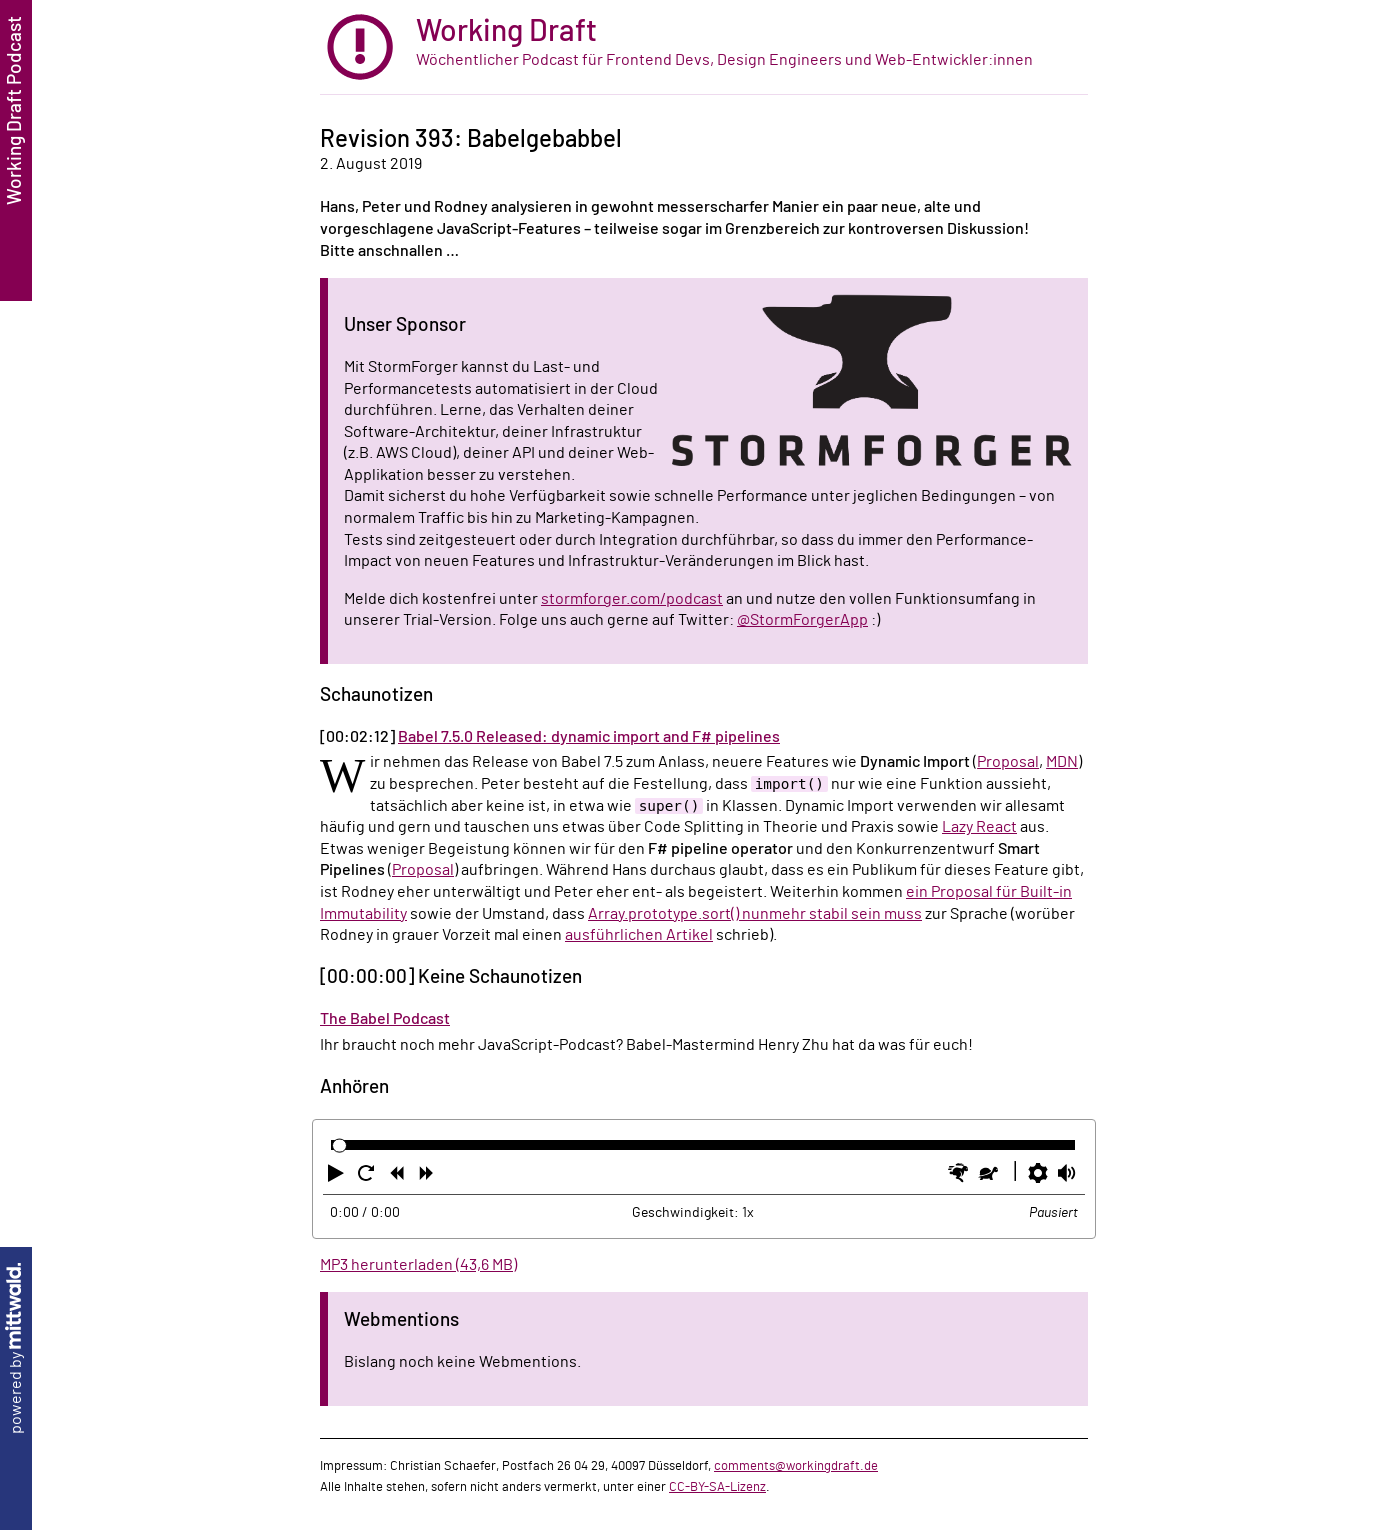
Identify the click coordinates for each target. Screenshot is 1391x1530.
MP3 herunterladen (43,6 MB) (418, 1265)
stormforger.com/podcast (632, 599)
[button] (338, 1177)
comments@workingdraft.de (796, 1466)
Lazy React (979, 827)
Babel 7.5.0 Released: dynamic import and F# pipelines (589, 737)
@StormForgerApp (802, 620)
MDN (1062, 762)
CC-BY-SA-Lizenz (717, 1487)
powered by (16, 1348)
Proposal (1008, 762)
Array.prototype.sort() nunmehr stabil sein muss (755, 914)
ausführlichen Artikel (639, 935)
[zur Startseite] (704, 47)
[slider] (339, 1145)
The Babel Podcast (385, 1019)
